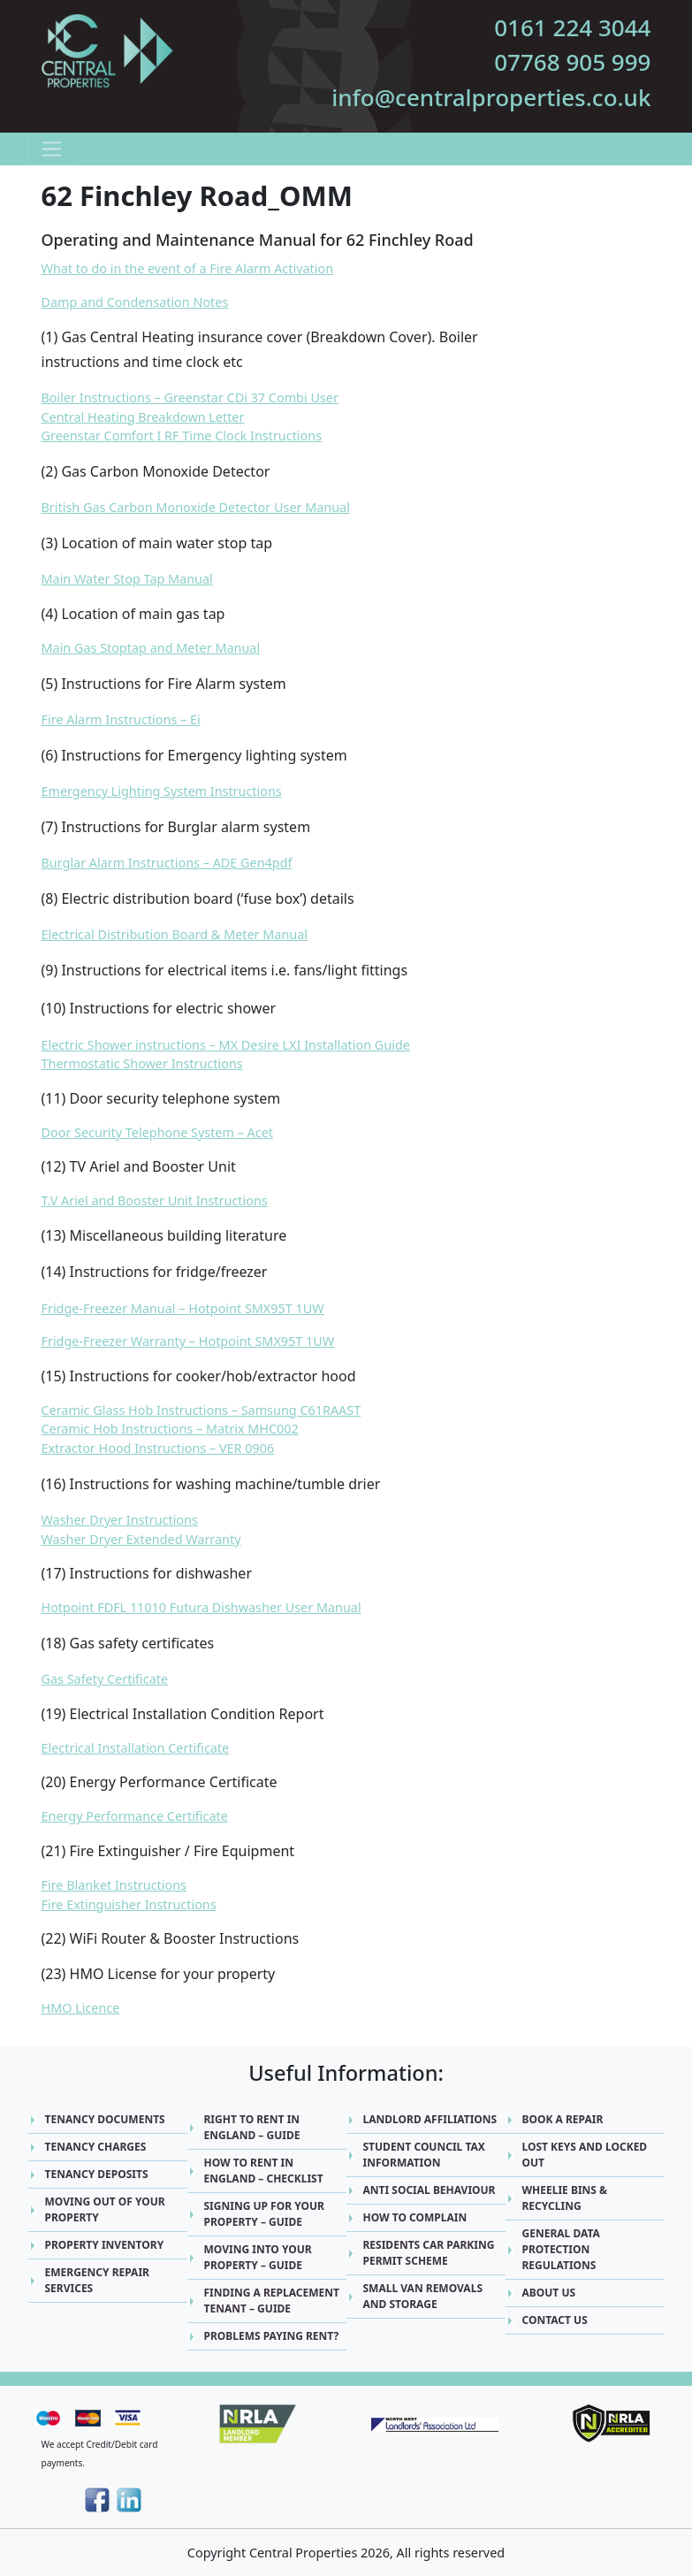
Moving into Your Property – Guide (258, 2257)
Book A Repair (563, 2119)
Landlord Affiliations (430, 2119)
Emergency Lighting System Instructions (162, 791)
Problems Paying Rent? (271, 2335)
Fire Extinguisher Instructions (129, 1904)
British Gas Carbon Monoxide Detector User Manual (196, 507)
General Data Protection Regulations (561, 2249)
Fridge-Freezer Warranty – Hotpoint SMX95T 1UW (188, 1341)
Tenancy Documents (105, 2119)
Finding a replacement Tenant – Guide (271, 2300)
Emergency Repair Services (97, 2280)
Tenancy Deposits (96, 2174)
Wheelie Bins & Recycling (565, 2197)
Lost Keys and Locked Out (585, 2154)
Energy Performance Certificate (135, 1816)
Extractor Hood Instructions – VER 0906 (158, 1448)
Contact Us (555, 2320)
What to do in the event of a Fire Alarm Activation (188, 268)
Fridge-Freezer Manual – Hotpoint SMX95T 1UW (183, 1308)
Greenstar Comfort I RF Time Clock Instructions (182, 435)
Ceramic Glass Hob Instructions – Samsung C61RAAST (201, 1410)
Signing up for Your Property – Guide (264, 2213)
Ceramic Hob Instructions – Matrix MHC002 (170, 1428)
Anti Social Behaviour (429, 2190)
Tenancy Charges (96, 2146)
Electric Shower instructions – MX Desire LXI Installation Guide (226, 1044)
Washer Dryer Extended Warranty (141, 1539)
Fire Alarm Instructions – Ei (121, 719)
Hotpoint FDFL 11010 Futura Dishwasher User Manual (201, 1607)
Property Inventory (104, 2244)
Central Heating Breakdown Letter (143, 417)
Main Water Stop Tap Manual (127, 578)
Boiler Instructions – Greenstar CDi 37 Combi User (190, 397)
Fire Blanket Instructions (114, 1885)
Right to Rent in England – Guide (252, 2127)
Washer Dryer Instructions (120, 1519)
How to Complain (415, 2217)
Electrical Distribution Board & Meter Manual (175, 934)
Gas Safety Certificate (105, 1678)
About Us (549, 2292)
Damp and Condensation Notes (135, 302)
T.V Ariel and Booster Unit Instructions (155, 1200)
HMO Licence (81, 2007)
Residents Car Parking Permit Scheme (429, 2252)
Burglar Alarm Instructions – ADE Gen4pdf (167, 862)
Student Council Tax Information (424, 2154)
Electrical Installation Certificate (136, 1747)
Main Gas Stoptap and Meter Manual (151, 647)
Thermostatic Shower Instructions (142, 1063)
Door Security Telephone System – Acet (158, 1132)
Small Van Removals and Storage (423, 2296)
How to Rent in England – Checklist (263, 2170)
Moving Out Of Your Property (105, 2209)
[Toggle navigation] (51, 149)
